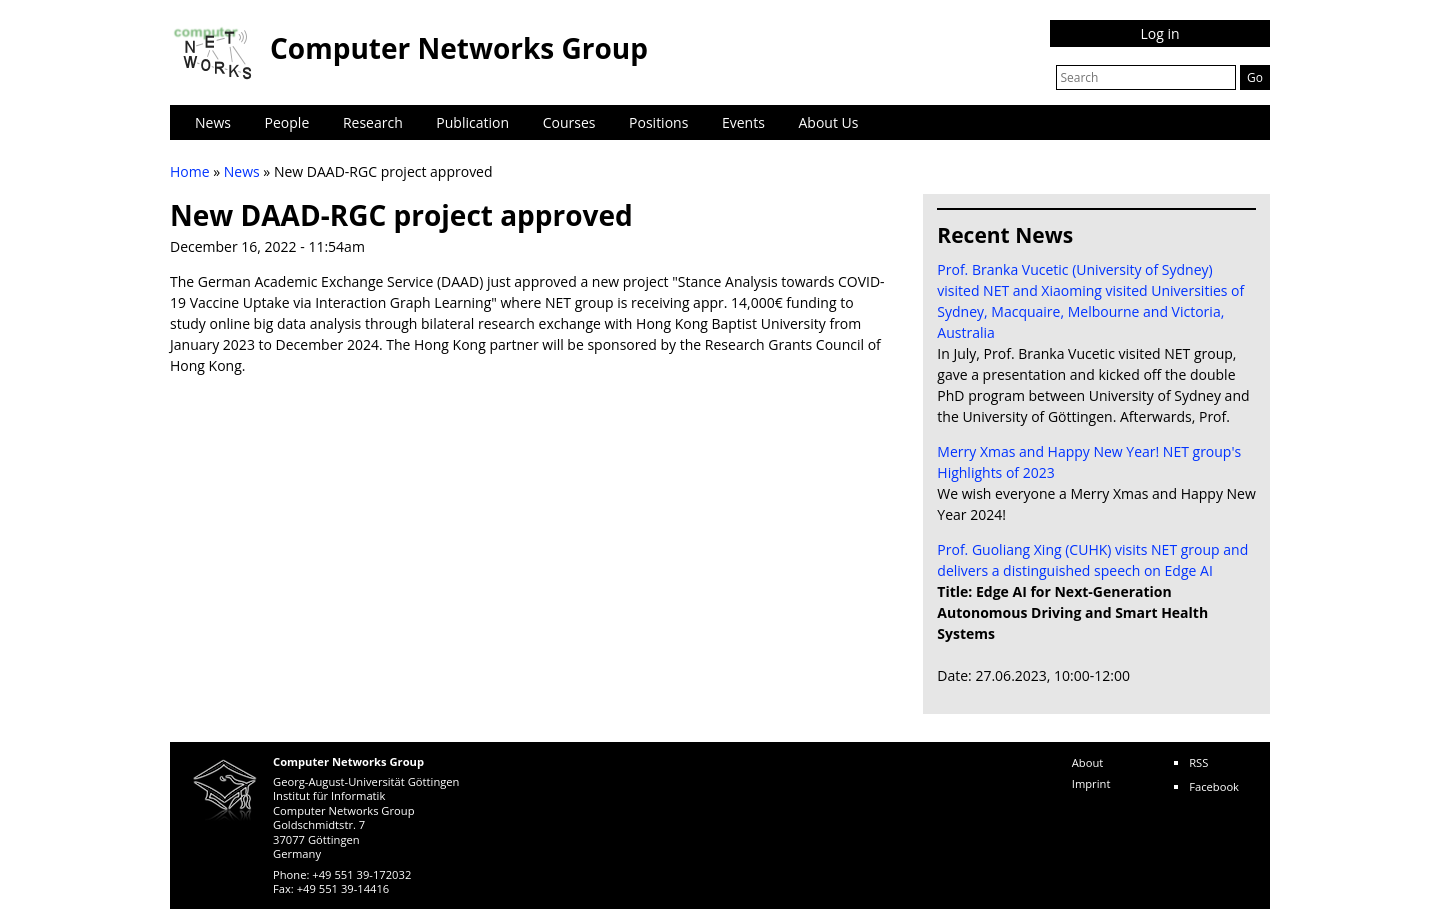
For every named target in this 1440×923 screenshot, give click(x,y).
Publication (472, 122)
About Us (829, 122)
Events (743, 122)
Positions (658, 122)
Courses (569, 122)
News (213, 122)
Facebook (1214, 786)
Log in (1159, 33)
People (287, 122)
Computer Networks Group (459, 48)
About (1088, 762)
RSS (1198, 762)
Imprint (1091, 783)
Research (373, 122)
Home (190, 171)
